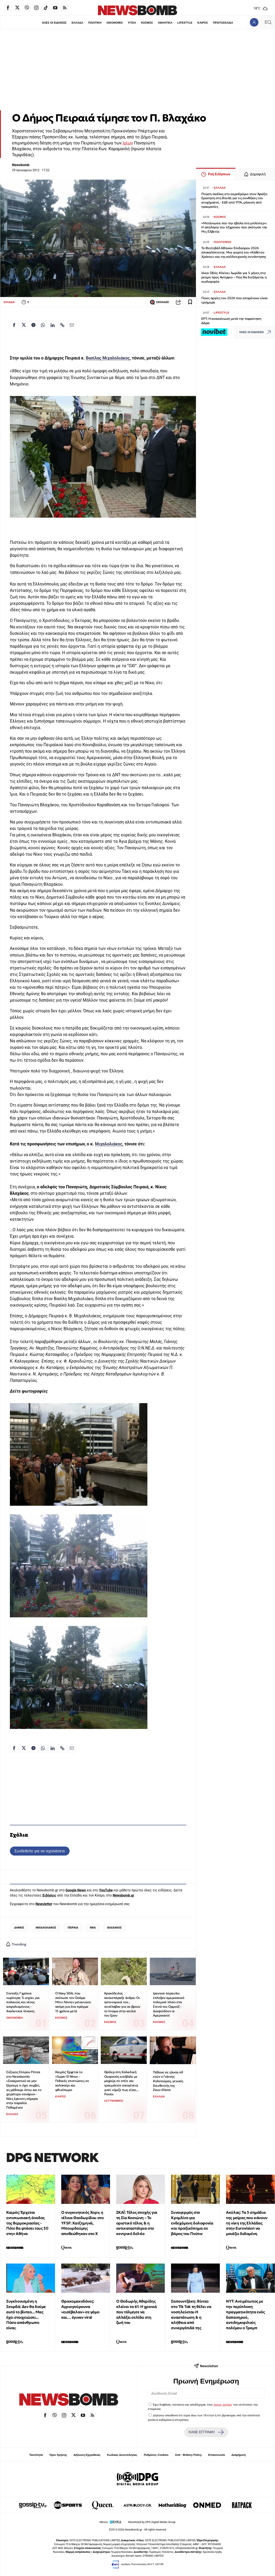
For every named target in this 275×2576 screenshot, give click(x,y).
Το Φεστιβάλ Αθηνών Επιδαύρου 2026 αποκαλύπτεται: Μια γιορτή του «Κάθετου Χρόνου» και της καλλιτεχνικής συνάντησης (234, 252)
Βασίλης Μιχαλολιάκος (108, 358)
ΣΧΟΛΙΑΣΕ (159, 302)
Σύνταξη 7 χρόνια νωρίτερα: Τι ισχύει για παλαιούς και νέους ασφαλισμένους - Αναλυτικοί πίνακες (23, 2002)
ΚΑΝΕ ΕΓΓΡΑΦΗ (206, 2432)
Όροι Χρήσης (58, 2454)
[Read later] (190, 302)
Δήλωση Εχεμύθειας (86, 2454)
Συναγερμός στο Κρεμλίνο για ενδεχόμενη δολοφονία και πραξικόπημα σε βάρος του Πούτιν (192, 2223)
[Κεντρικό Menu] (268, 22)
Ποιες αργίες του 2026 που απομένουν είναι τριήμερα (234, 300)
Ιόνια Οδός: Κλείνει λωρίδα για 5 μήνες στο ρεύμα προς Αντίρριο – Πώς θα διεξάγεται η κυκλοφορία (234, 277)
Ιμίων (127, 143)
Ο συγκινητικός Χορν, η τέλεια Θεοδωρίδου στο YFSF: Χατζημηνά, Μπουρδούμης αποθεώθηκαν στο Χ (82, 2223)
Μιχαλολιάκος (108, 1144)
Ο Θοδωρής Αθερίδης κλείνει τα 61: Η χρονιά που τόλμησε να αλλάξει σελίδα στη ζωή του (136, 2312)
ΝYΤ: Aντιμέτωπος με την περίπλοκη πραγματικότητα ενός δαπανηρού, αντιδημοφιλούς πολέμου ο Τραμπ (245, 2314)
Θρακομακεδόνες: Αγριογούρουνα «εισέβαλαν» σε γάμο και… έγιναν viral (80, 2309)
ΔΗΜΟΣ (19, 1927)
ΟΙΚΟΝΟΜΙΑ (114, 22)
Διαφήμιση (238, 2454)
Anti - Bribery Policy (188, 2454)
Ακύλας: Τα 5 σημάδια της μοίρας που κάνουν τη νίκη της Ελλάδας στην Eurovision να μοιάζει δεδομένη (246, 2223)
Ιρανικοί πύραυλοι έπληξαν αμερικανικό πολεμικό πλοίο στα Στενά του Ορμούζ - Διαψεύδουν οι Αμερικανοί (168, 2004)
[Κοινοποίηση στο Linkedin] (52, 325)
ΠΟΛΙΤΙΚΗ (94, 22)
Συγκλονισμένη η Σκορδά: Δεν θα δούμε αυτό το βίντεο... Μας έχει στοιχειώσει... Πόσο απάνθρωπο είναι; (26, 2314)
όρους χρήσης (223, 2404)
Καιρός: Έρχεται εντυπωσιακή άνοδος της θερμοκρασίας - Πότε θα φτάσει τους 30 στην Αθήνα (27, 2223)
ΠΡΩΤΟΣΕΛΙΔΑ (223, 22)
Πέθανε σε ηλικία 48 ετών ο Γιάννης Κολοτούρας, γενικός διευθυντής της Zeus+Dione (168, 2081)
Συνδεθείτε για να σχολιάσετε (39, 1851)
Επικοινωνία (216, 2454)
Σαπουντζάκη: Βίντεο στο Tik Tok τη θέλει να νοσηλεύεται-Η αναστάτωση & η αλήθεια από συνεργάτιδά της (191, 2314)
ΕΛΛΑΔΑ (77, 22)
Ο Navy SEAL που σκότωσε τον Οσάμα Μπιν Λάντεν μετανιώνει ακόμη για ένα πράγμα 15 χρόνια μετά (73, 2002)
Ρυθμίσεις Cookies (156, 2454)
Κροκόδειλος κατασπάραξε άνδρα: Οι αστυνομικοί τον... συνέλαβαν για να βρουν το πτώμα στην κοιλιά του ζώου (122, 2004)
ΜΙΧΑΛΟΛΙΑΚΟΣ (46, 1927)
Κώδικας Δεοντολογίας (122, 2454)
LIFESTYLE (184, 22)
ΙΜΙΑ (93, 1927)
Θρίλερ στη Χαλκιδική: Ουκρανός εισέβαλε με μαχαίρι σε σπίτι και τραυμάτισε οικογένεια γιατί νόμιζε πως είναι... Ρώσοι (121, 2083)
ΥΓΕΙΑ (132, 22)
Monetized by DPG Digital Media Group (152, 2522)
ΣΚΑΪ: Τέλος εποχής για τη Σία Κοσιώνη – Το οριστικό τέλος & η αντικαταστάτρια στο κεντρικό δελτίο (136, 2223)
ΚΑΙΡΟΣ (202, 22)
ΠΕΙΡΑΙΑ (73, 1927)
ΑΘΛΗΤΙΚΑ (165, 22)
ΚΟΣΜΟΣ (147, 22)
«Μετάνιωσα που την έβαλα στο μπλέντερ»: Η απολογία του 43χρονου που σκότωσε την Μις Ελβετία (234, 227)
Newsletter (43, 1904)
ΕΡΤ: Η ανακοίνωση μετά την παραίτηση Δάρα (231, 321)
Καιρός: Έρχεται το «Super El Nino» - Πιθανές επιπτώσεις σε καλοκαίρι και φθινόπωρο (72, 2081)
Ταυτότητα (36, 2454)
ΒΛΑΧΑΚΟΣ (114, 1927)
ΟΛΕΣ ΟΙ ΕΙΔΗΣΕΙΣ (54, 22)
